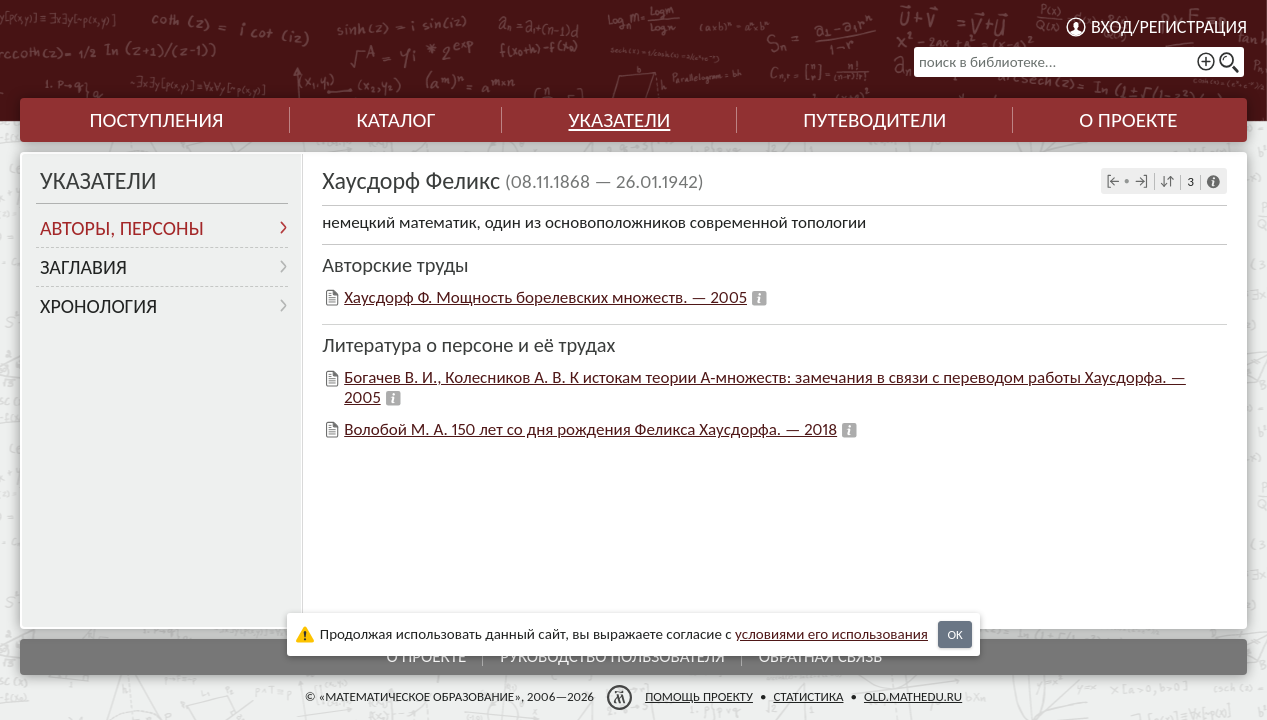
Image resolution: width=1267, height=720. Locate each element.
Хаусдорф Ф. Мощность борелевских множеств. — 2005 (545, 297)
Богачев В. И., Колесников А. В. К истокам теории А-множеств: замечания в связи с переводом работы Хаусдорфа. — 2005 (765, 387)
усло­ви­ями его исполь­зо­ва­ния (831, 634)
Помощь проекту (699, 696)
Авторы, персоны (122, 228)
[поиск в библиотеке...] (1079, 62)
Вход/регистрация (1169, 27)
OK (954, 634)
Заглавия (83, 267)
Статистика (808, 696)
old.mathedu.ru (913, 696)
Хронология (98, 306)
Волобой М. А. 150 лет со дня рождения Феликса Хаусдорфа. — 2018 (590, 429)
